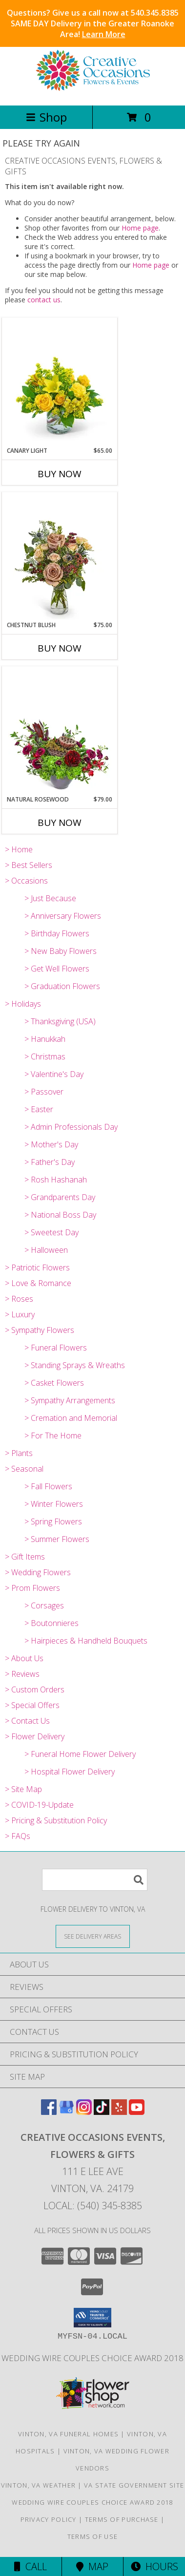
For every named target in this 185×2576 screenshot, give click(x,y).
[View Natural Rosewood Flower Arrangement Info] (59, 731)
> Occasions (26, 880)
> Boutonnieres (51, 1623)
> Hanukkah (44, 1039)
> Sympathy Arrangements (69, 1400)
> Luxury (20, 1314)
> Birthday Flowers (56, 933)
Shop (46, 117)
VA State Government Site (134, 2485)
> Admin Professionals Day (71, 1126)
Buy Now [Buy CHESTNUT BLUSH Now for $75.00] (60, 648)
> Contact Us (27, 1720)
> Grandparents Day (59, 1197)
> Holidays (23, 1003)
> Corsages (44, 1605)
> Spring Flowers (53, 1521)
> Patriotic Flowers (37, 1267)
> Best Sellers (28, 865)
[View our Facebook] (49, 2111)
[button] (92, 2317)
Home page (140, 227)
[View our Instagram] (84, 2111)
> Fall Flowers (48, 1486)
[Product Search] (94, 1880)
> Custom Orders (34, 1689)
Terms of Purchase (122, 2519)
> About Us (24, 1658)
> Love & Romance (38, 1283)
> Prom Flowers (32, 1588)
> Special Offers (32, 1705)
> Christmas (44, 1056)
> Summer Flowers (56, 1539)
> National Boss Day (60, 1214)
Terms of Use (92, 2536)
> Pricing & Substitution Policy (56, 1820)
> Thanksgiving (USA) (60, 1021)
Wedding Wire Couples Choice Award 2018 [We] (92, 2358)
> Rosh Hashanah (55, 1179)
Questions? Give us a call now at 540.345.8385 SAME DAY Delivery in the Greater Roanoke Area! (93, 23)
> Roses (19, 1298)
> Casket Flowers (54, 1382)
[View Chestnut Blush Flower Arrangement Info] (59, 556)
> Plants (19, 1453)
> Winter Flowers (53, 1504)
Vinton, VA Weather (38, 2485)
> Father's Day (49, 1162)
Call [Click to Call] (30, 2566)
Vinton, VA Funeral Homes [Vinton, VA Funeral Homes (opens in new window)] (68, 2433)
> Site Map (23, 1789)
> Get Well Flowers (56, 968)
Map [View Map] (92, 2566)
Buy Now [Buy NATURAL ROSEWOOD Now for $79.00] (60, 822)
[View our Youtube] (136, 2111)
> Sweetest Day (51, 1232)
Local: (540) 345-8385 (92, 2205)
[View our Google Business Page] (66, 2111)
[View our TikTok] (101, 2111)
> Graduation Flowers (62, 986)
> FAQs (17, 1836)
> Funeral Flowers (55, 1347)
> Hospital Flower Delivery (69, 1771)
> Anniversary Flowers (62, 915)
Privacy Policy (49, 2519)
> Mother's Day (51, 1144)
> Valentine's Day (53, 1074)
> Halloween (46, 1250)
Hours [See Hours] (154, 2566)
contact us (44, 299)
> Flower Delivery (34, 1736)
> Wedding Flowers (38, 1572)
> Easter (38, 1109)
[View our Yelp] (119, 2111)
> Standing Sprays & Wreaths (74, 1365)
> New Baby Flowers (60, 951)
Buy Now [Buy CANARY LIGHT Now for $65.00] (60, 473)
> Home (19, 849)
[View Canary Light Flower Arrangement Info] (59, 382)
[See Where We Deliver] (93, 1936)
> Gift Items (25, 1556)
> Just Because (50, 898)
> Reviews (22, 1673)
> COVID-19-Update (39, 1804)
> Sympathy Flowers (39, 1330)
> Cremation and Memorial (70, 1418)
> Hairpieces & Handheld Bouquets (85, 1640)
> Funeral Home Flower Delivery (80, 1754)
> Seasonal (24, 1468)
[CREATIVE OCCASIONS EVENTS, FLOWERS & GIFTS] (92, 91)
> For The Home (53, 1435)
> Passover (43, 1091)
